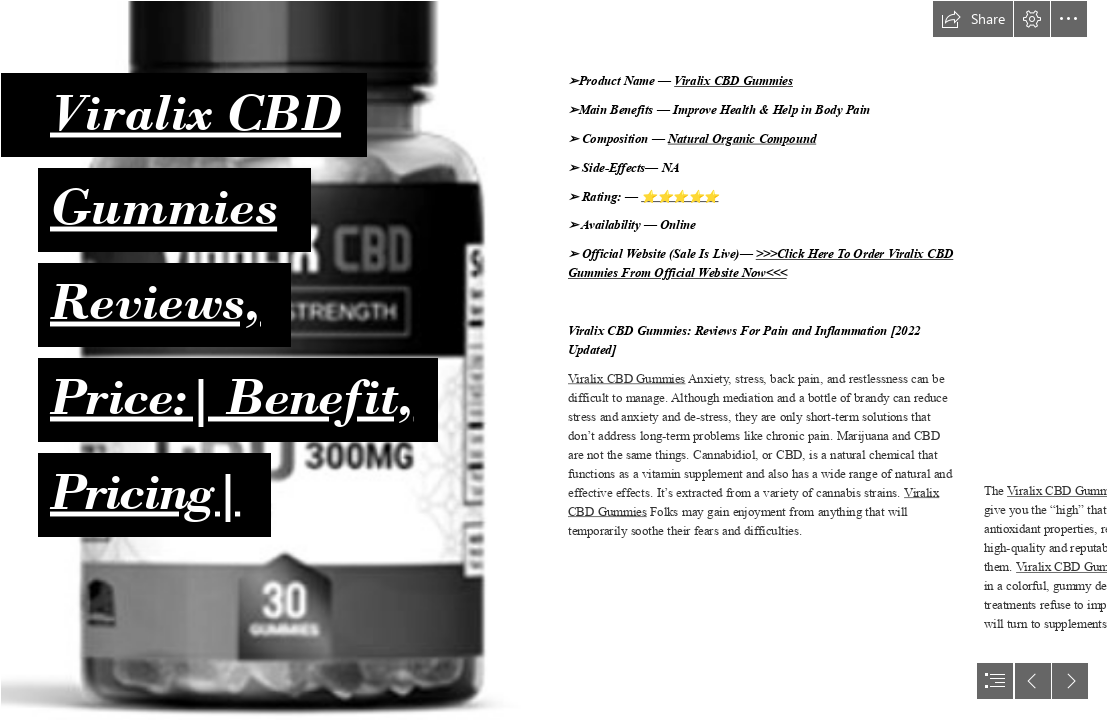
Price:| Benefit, (231, 396)
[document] (553, 360)
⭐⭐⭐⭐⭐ (679, 196)
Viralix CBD (195, 111)
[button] (973, 19)
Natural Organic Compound (742, 139)
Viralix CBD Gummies (733, 81)
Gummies (163, 206)
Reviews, (155, 301)
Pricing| (145, 491)
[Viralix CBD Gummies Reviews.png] (270, 360)
